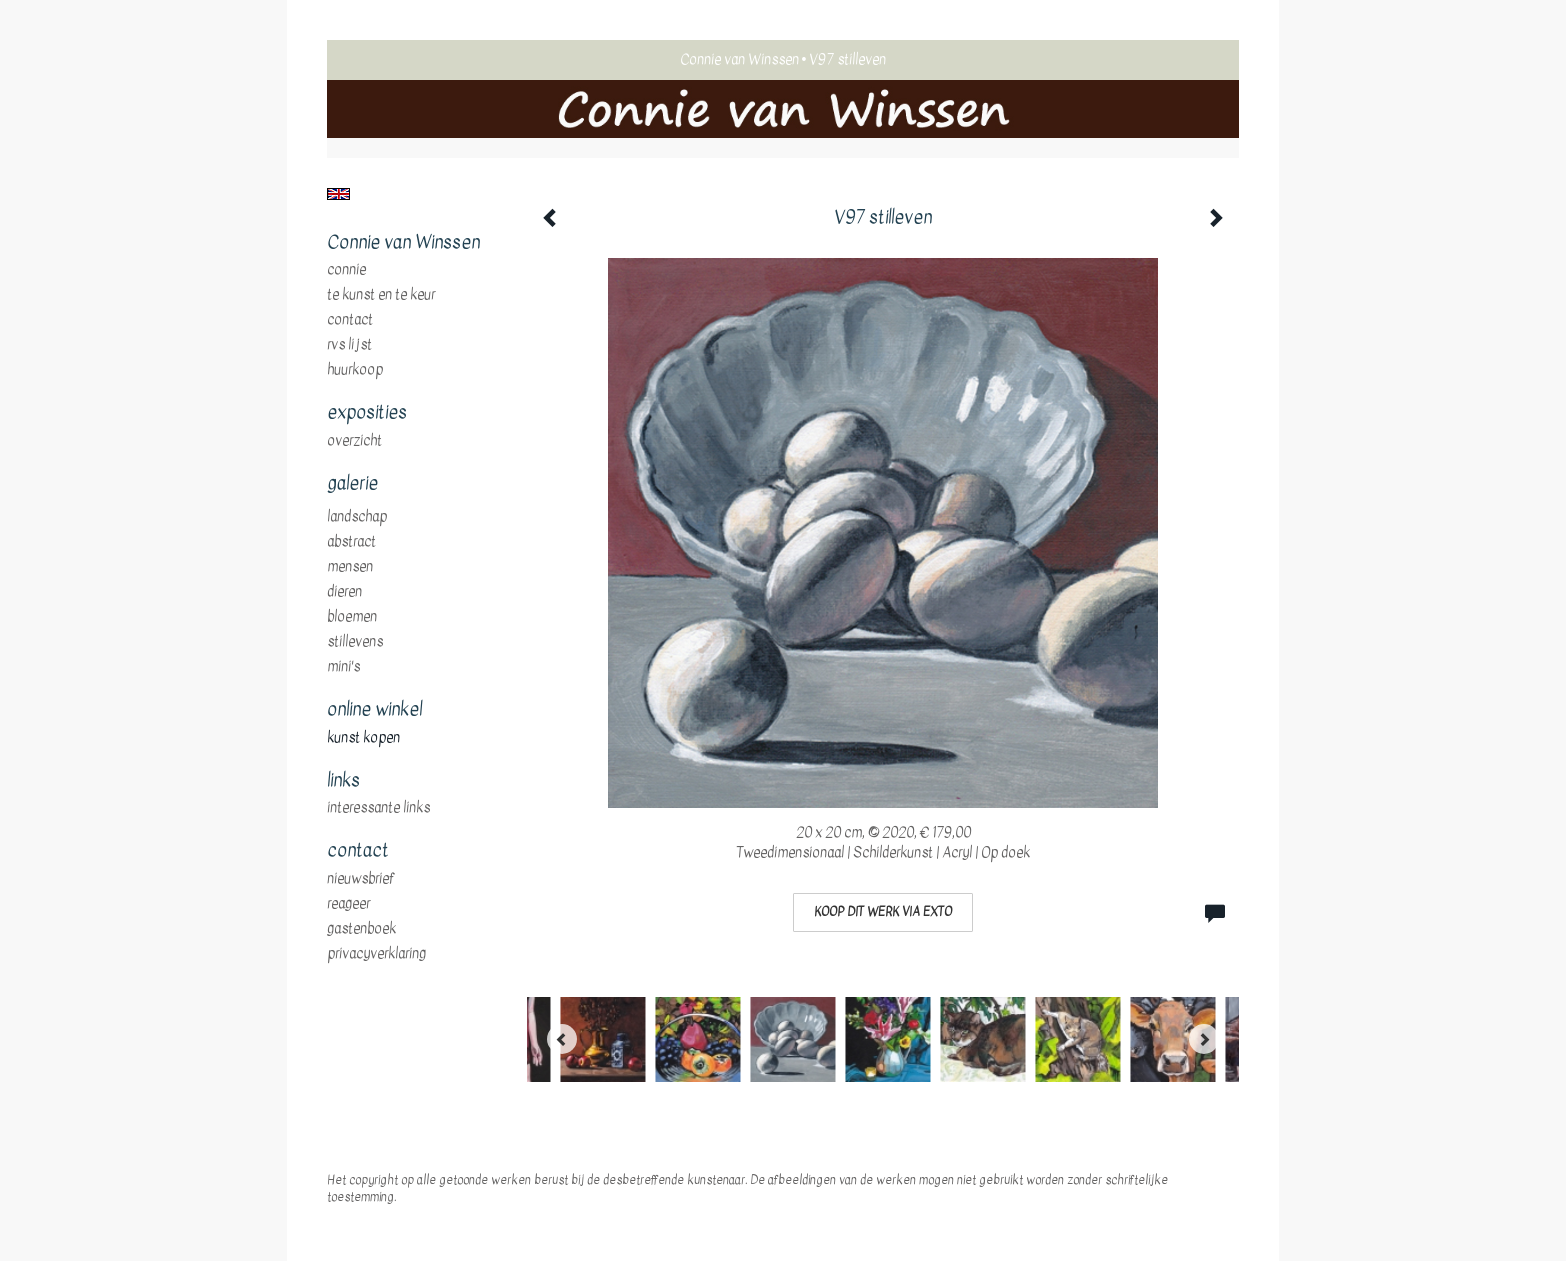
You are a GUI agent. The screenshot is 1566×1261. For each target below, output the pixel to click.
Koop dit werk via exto (883, 912)
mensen (350, 567)
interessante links (378, 808)
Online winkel (374, 710)
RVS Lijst (349, 345)
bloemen (352, 617)
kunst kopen (363, 738)
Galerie (352, 484)
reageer (348, 904)
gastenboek (361, 929)
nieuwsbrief (361, 879)
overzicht (354, 441)
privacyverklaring (376, 954)
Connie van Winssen (739, 59)
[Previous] (562, 1039)
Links (343, 781)
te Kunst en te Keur (381, 295)
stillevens (355, 642)
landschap (357, 517)
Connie (346, 270)
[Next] (1204, 1039)
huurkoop (355, 370)
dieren (344, 592)
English (338, 194)
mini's (343, 667)
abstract (351, 542)
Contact (350, 320)
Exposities (367, 413)
